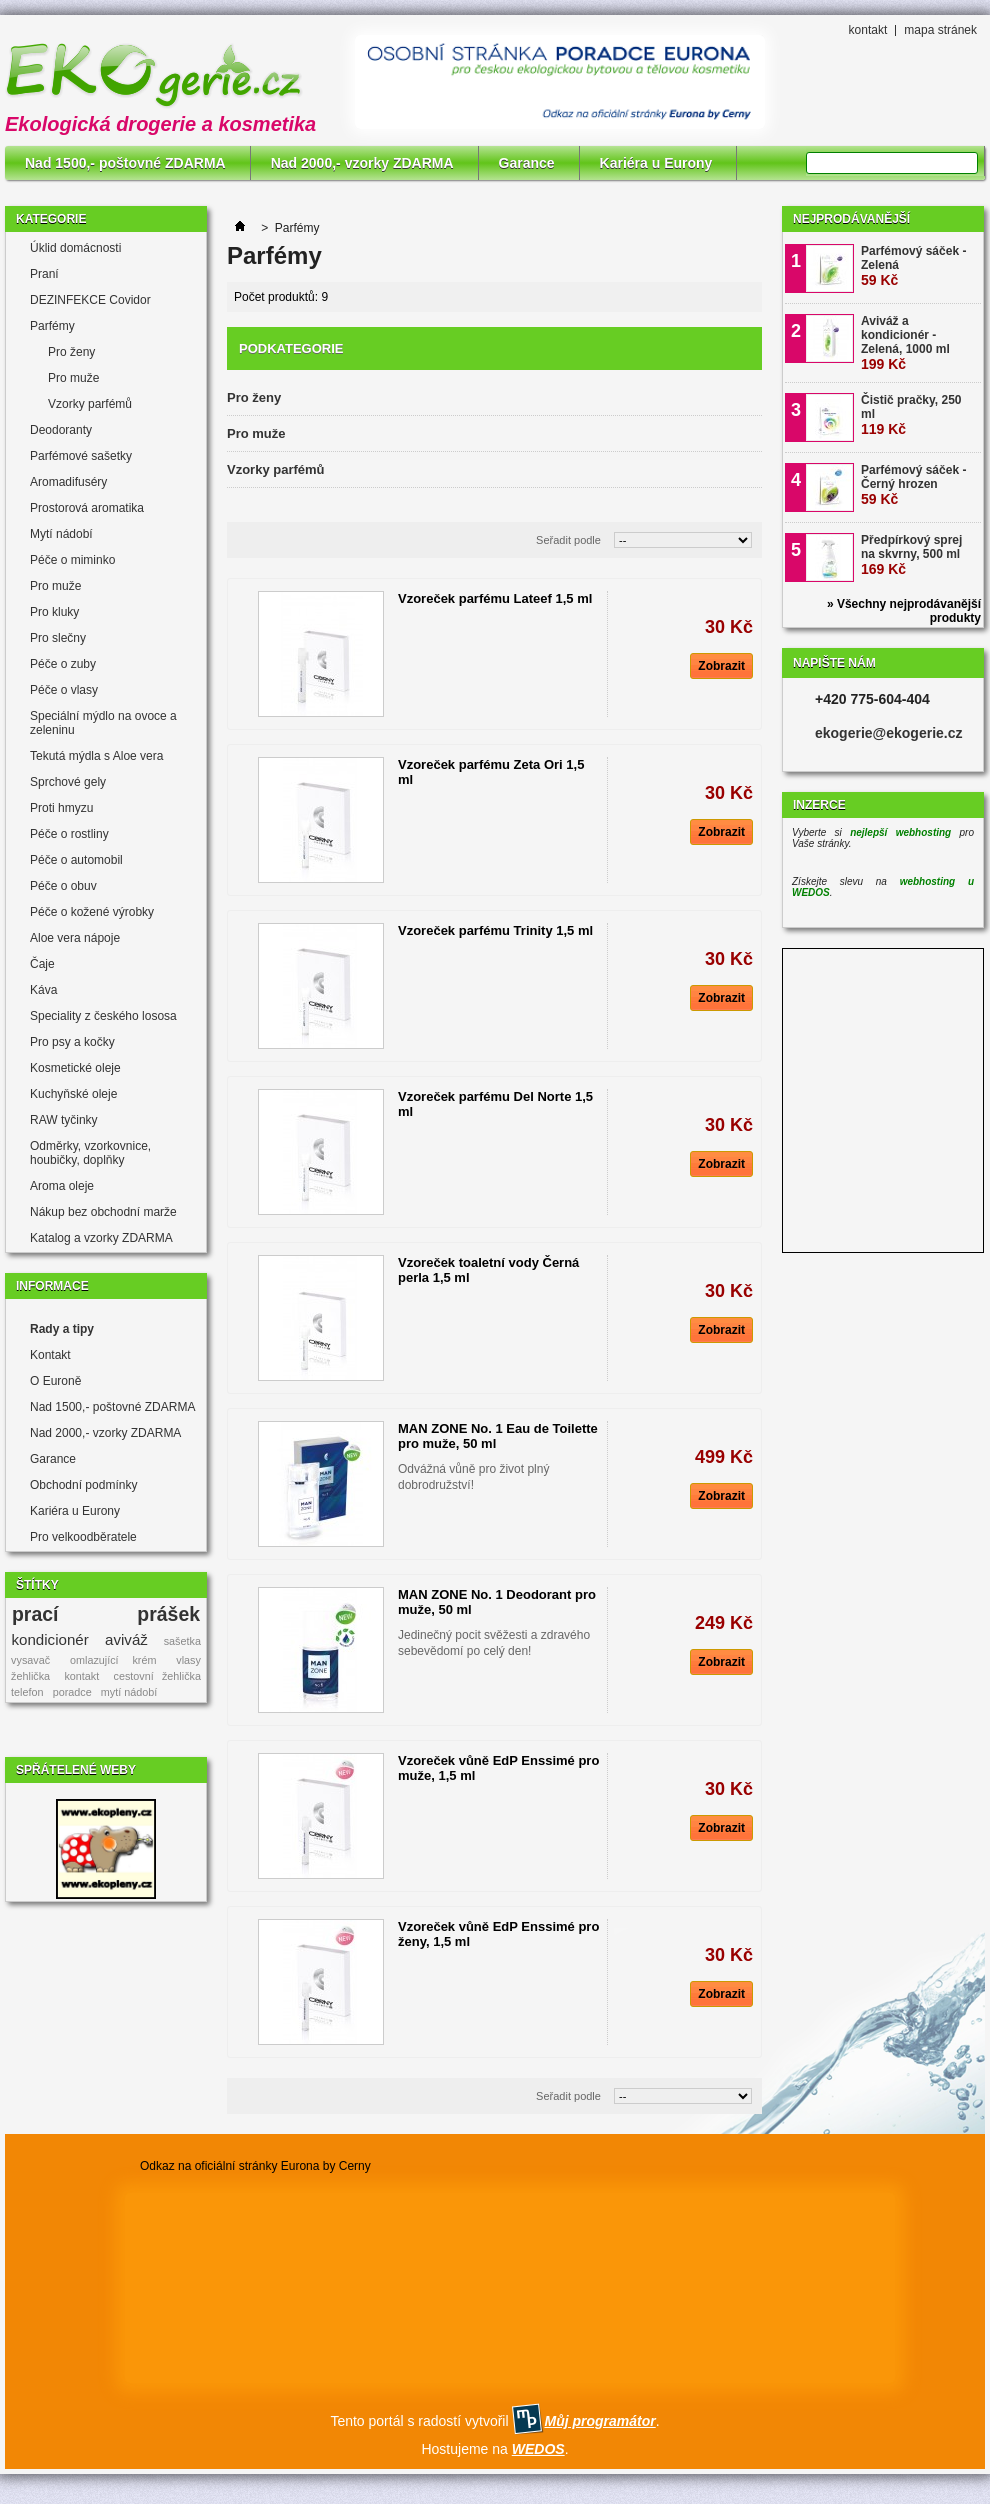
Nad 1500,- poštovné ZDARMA (125, 163)
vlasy (188, 1660)
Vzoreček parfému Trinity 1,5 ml (495, 930)
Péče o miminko (72, 560)
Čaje (42, 964)
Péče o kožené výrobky (92, 912)
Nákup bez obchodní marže (103, 1212)
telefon (27, 1692)
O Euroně (55, 1381)
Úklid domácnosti (75, 248)
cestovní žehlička (157, 1676)
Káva (43, 990)
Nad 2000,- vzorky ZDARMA (362, 163)
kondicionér (50, 1639)
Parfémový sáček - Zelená (913, 266)
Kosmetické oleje (75, 1068)
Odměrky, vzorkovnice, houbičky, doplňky (90, 1153)
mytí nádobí (129, 1692)
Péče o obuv (63, 886)
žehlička (30, 1676)
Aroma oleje (62, 1186)
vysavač (30, 1660)
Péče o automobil (76, 860)
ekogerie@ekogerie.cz (889, 733)
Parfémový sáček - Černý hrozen (913, 485)
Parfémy (52, 326)
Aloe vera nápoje (75, 938)
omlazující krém (113, 1660)
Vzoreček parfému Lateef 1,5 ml (495, 598)
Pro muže (73, 378)
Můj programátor (599, 2421)
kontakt (868, 30)
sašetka (182, 1641)
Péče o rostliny (69, 834)
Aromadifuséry (68, 482)
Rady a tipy (62, 1329)
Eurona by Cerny (326, 2166)
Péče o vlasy (64, 690)
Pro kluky (54, 612)
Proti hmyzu (61, 808)
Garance (527, 163)
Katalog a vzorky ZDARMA (101, 1238)
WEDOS (538, 2449)
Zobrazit (721, 666)
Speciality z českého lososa (103, 1016)
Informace (52, 1286)
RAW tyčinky (64, 1120)
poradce (72, 1692)
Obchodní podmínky (83, 1485)
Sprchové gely (68, 782)
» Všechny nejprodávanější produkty (904, 611)
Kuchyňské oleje (73, 1094)
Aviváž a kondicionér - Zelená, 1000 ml (905, 343)
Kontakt (50, 1355)
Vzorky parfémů (90, 404)
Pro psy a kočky (72, 1042)
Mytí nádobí (61, 534)
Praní (44, 274)
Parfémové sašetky (81, 456)
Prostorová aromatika (87, 508)
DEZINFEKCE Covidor (90, 300)
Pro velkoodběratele (83, 1537)
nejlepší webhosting (900, 832)
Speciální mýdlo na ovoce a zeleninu (103, 723)
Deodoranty (61, 430)
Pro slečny (58, 638)
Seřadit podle (568, 540)
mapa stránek (940, 30)
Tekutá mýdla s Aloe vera (96, 756)
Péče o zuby (63, 664)
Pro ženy (71, 352)
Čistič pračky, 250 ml (911, 415)
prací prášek (106, 1614)
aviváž (126, 1639)
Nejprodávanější (851, 219)
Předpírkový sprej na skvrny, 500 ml (911, 555)
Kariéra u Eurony (656, 163)
